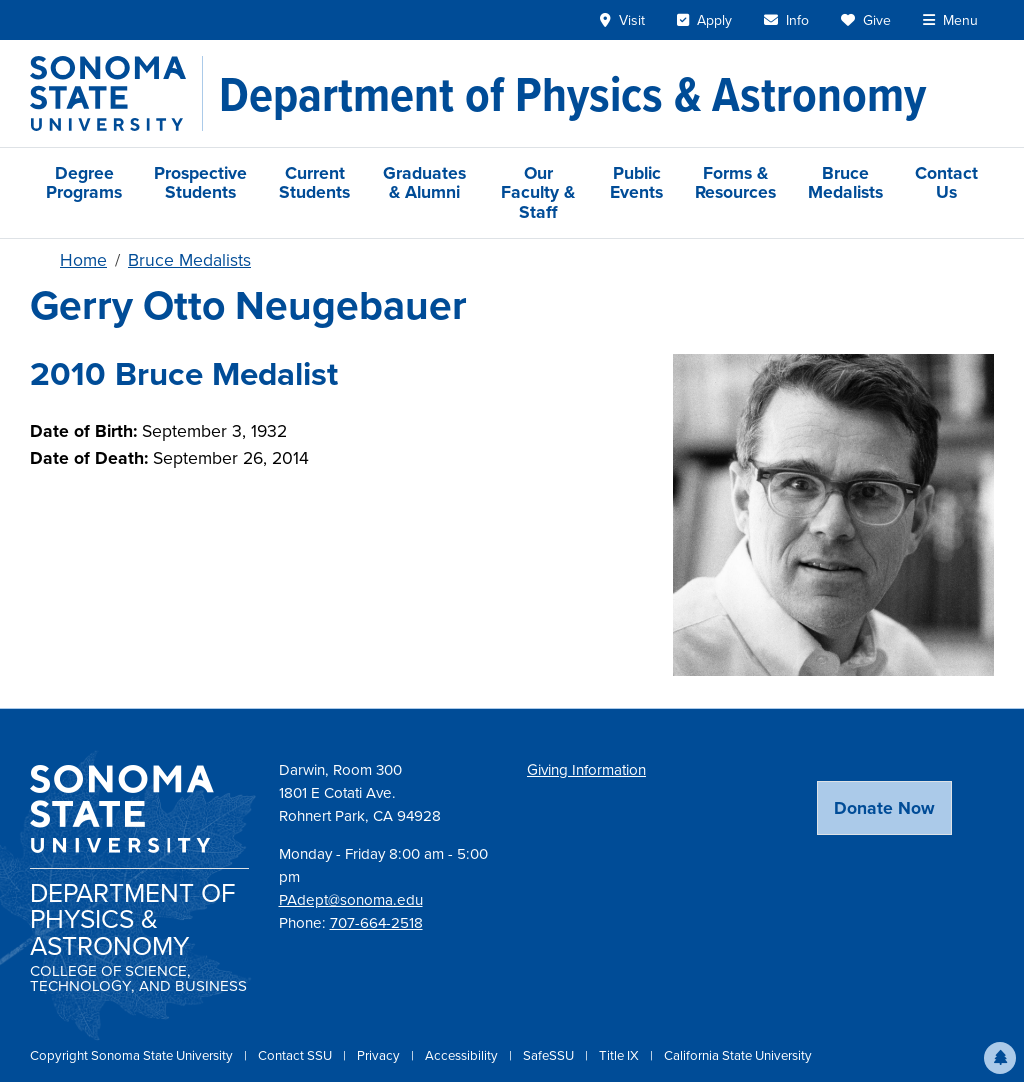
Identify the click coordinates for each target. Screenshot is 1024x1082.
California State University (738, 1055)
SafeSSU (550, 1055)
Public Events (636, 182)
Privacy (380, 1055)
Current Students (314, 182)
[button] (1000, 1058)
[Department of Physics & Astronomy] (572, 94)
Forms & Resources (735, 182)
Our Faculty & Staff (538, 192)
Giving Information (586, 770)
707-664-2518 (376, 923)
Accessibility (463, 1055)
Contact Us (946, 182)
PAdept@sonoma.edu (351, 900)
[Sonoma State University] (116, 93)
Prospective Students (200, 182)
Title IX (620, 1055)
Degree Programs (84, 182)
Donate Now (884, 808)
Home (83, 260)
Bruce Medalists (845, 182)
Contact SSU (296, 1055)
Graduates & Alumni (424, 182)
